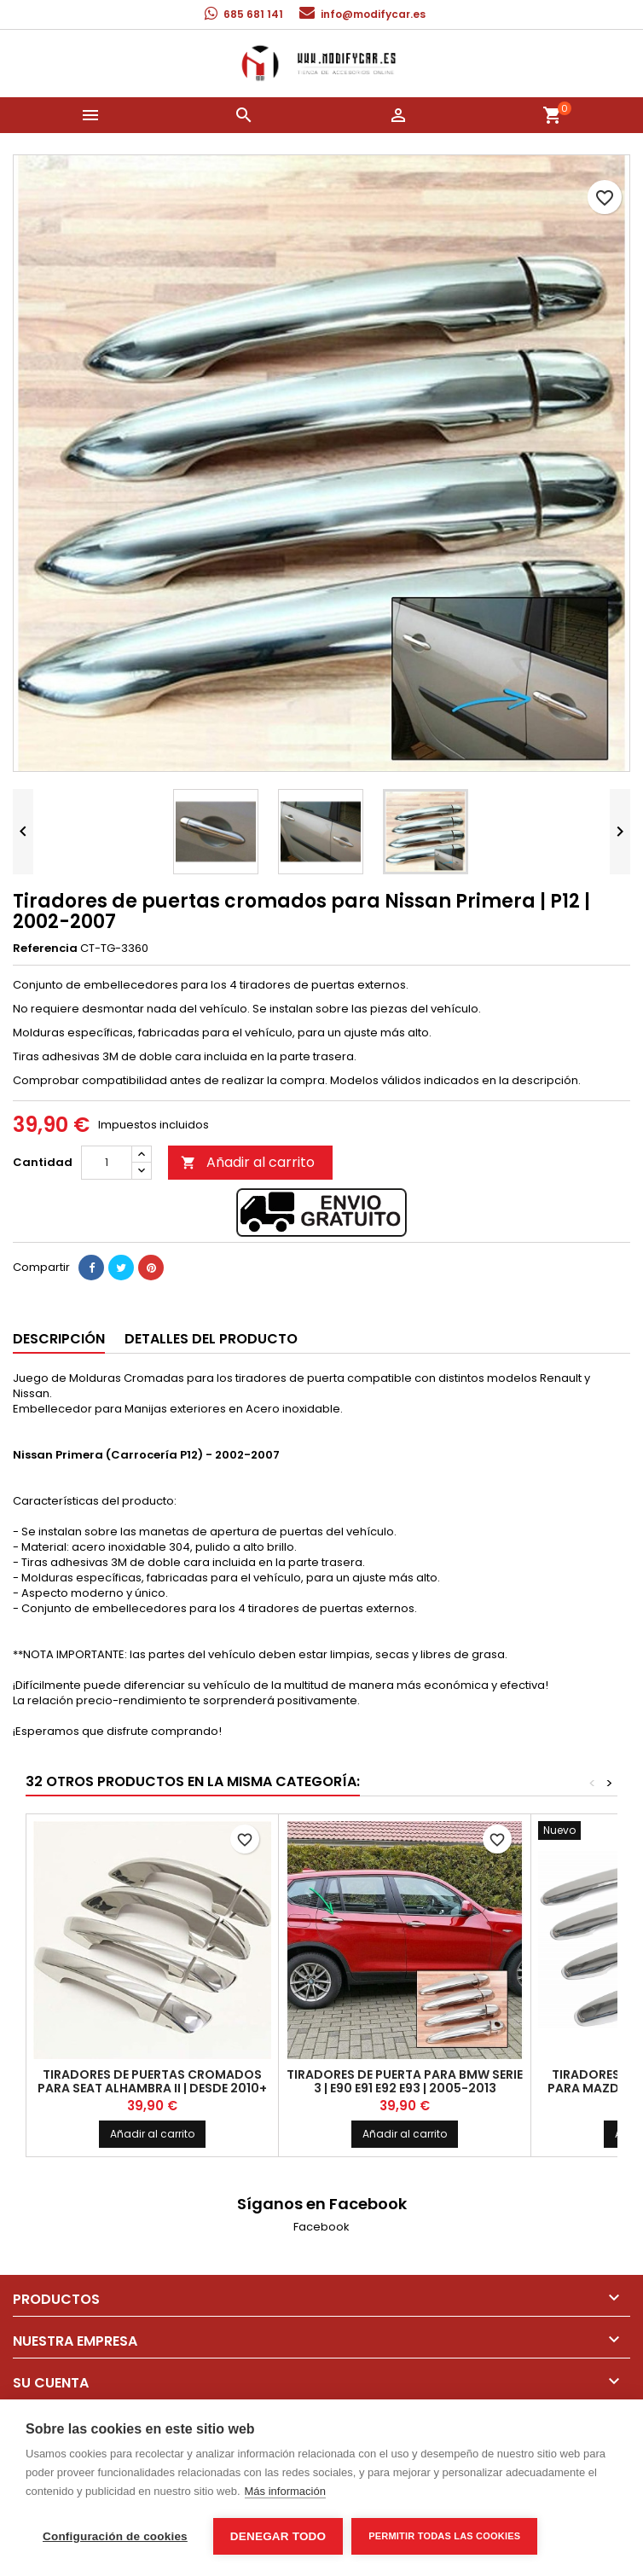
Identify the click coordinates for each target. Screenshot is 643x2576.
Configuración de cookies (115, 2536)
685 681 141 (253, 14)
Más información (285, 2491)
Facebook (321, 2227)
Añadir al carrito (248, 1162)
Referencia (45, 948)
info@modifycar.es (373, 14)
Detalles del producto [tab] (211, 1339)
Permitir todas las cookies (444, 2536)
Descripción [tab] (59, 1339)
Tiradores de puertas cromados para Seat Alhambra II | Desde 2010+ (152, 2081)
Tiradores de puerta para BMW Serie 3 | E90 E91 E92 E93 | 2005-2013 (405, 2081)
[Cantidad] (106, 1163)
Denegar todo (278, 2536)
